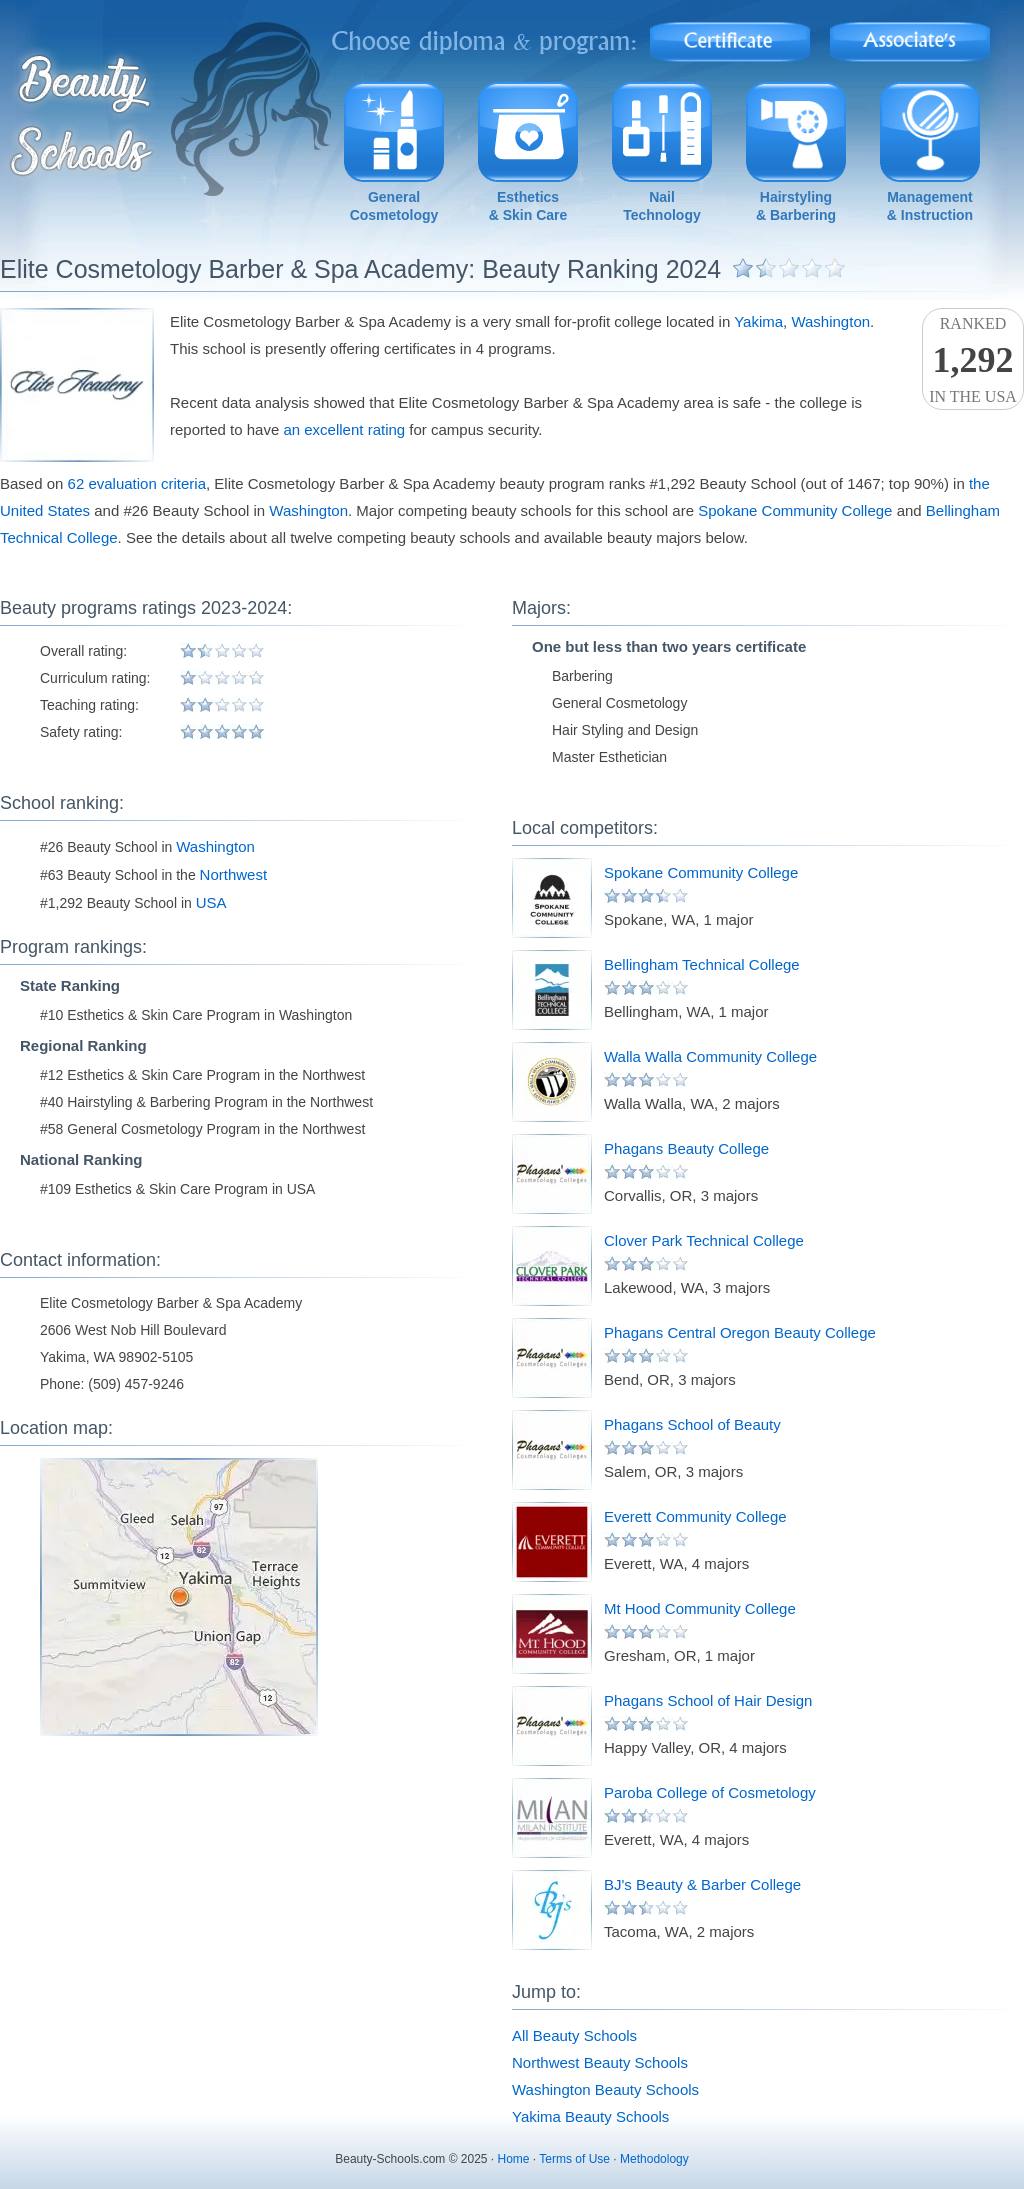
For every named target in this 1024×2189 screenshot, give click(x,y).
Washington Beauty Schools (605, 2089)
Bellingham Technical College (702, 964)
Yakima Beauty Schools (590, 2116)
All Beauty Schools (574, 2035)
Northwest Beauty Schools (600, 2062)
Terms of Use (574, 2159)
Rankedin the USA (973, 360)
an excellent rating (344, 429)
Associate (910, 35)
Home (514, 2159)
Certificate (730, 35)
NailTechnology (662, 206)
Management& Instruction (930, 206)
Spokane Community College (795, 510)
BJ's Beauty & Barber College (702, 1884)
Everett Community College (695, 1516)
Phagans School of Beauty (692, 1424)
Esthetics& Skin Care (528, 206)
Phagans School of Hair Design (708, 1700)
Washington (830, 321)
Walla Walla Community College (710, 1056)
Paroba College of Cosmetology (710, 1792)
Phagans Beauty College (686, 1148)
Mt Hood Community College (700, 1608)
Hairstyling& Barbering (796, 206)
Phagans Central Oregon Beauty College (740, 1332)
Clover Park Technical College (704, 1240)
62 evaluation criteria (137, 483)
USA (211, 902)
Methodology (654, 2159)
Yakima (758, 321)
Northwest (234, 874)
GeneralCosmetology (394, 206)
